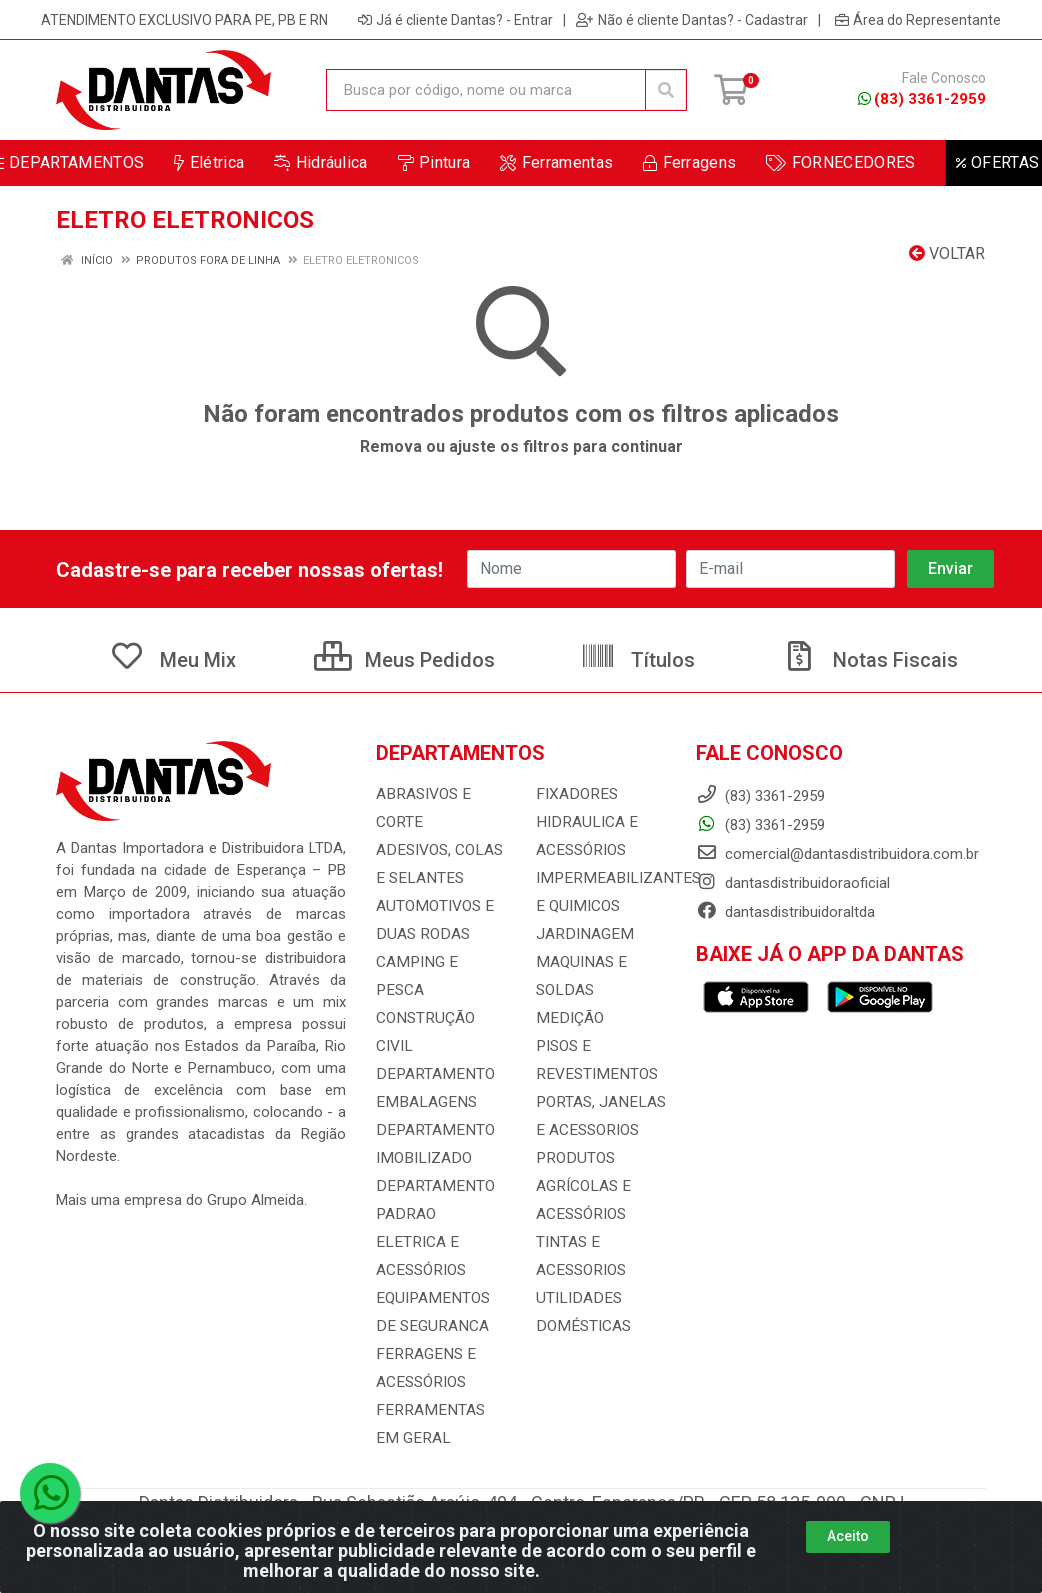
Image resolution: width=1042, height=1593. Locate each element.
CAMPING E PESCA (439, 962)
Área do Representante (918, 20)
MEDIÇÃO (567, 1018)
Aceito (848, 1536)
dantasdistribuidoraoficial (793, 883)
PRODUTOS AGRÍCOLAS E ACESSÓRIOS (582, 1186)
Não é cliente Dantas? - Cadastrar (692, 20)
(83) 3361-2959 (922, 99)
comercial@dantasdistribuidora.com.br (837, 854)
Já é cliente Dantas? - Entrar (455, 20)
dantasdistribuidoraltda (785, 912)
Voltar (947, 253)
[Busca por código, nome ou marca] (486, 90)
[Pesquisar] (666, 90)
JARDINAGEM (581, 934)
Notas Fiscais (870, 660)
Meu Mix (172, 660)
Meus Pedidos (404, 660)
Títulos (637, 660)
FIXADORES (574, 794)
